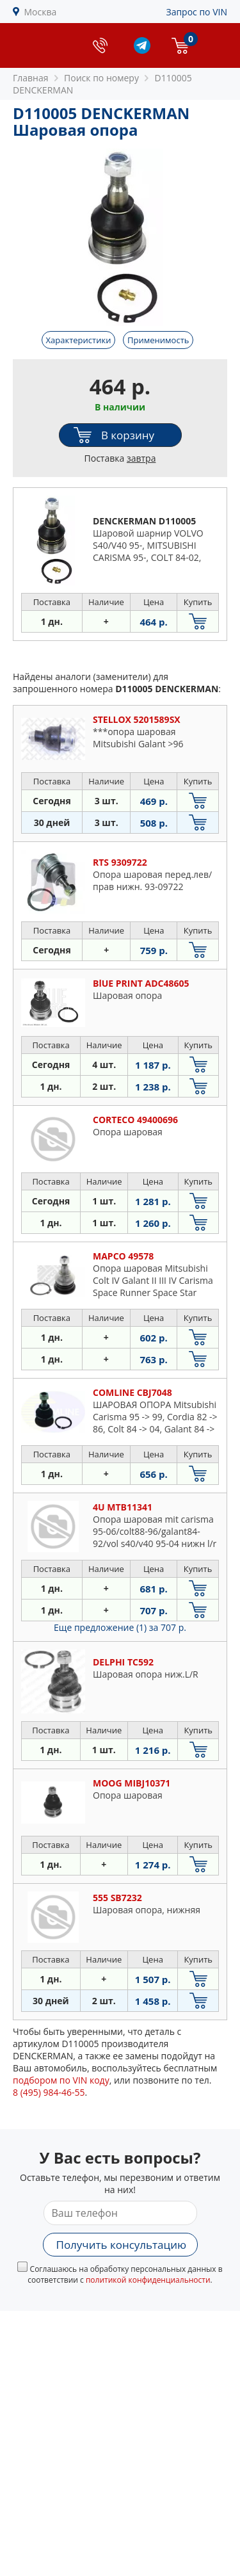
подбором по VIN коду (61, 2080)
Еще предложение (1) (120, 1627)
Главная (31, 78)
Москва (40, 12)
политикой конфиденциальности (148, 2279)
